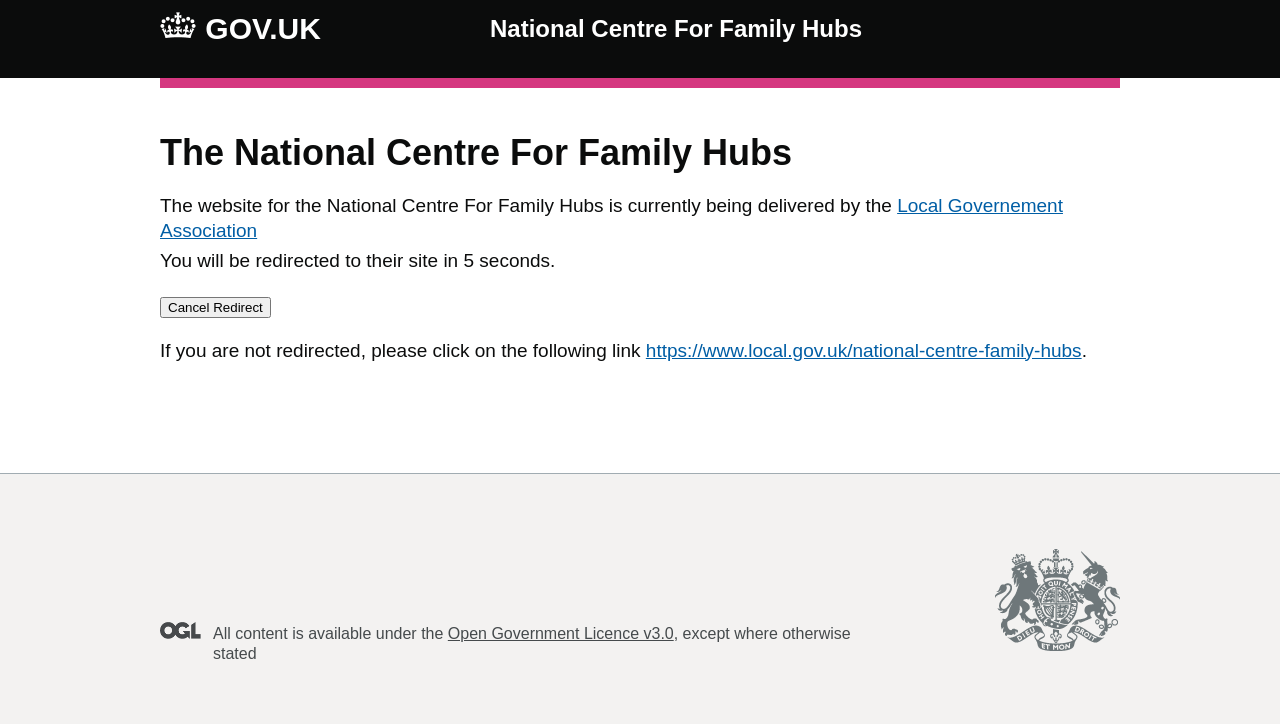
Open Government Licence (180, 630)
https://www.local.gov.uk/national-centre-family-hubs (864, 350)
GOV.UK (240, 28)
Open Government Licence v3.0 (561, 633)
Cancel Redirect (215, 307)
